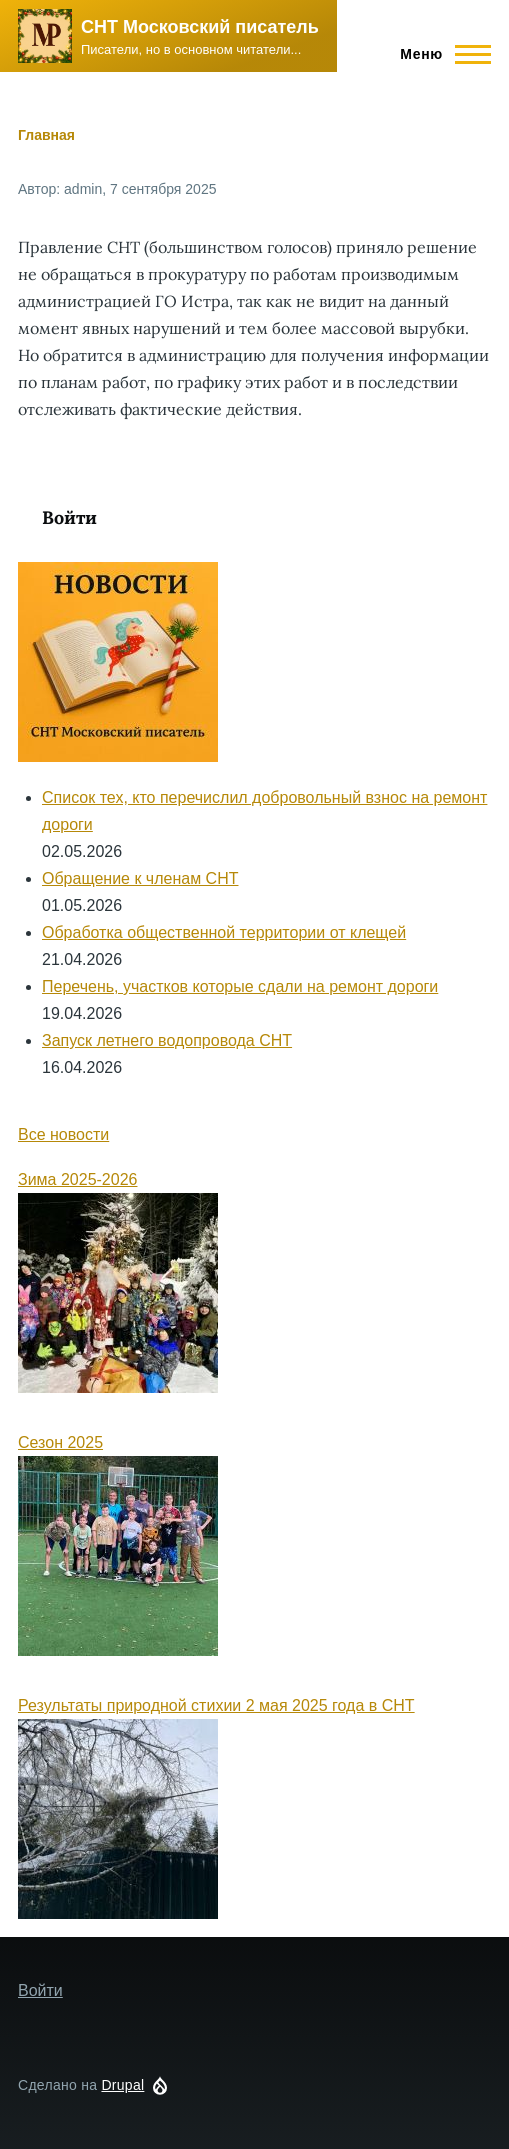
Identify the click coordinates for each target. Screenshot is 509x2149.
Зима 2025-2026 (77, 1179)
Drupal (122, 2085)
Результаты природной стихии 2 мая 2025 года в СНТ (216, 1705)
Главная (46, 135)
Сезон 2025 (60, 1442)
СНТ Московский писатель (200, 27)
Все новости (63, 1134)
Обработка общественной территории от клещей (224, 932)
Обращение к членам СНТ (140, 878)
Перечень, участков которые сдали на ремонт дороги (240, 986)
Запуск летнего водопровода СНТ (167, 1040)
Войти (69, 517)
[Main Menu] (439, 54)
